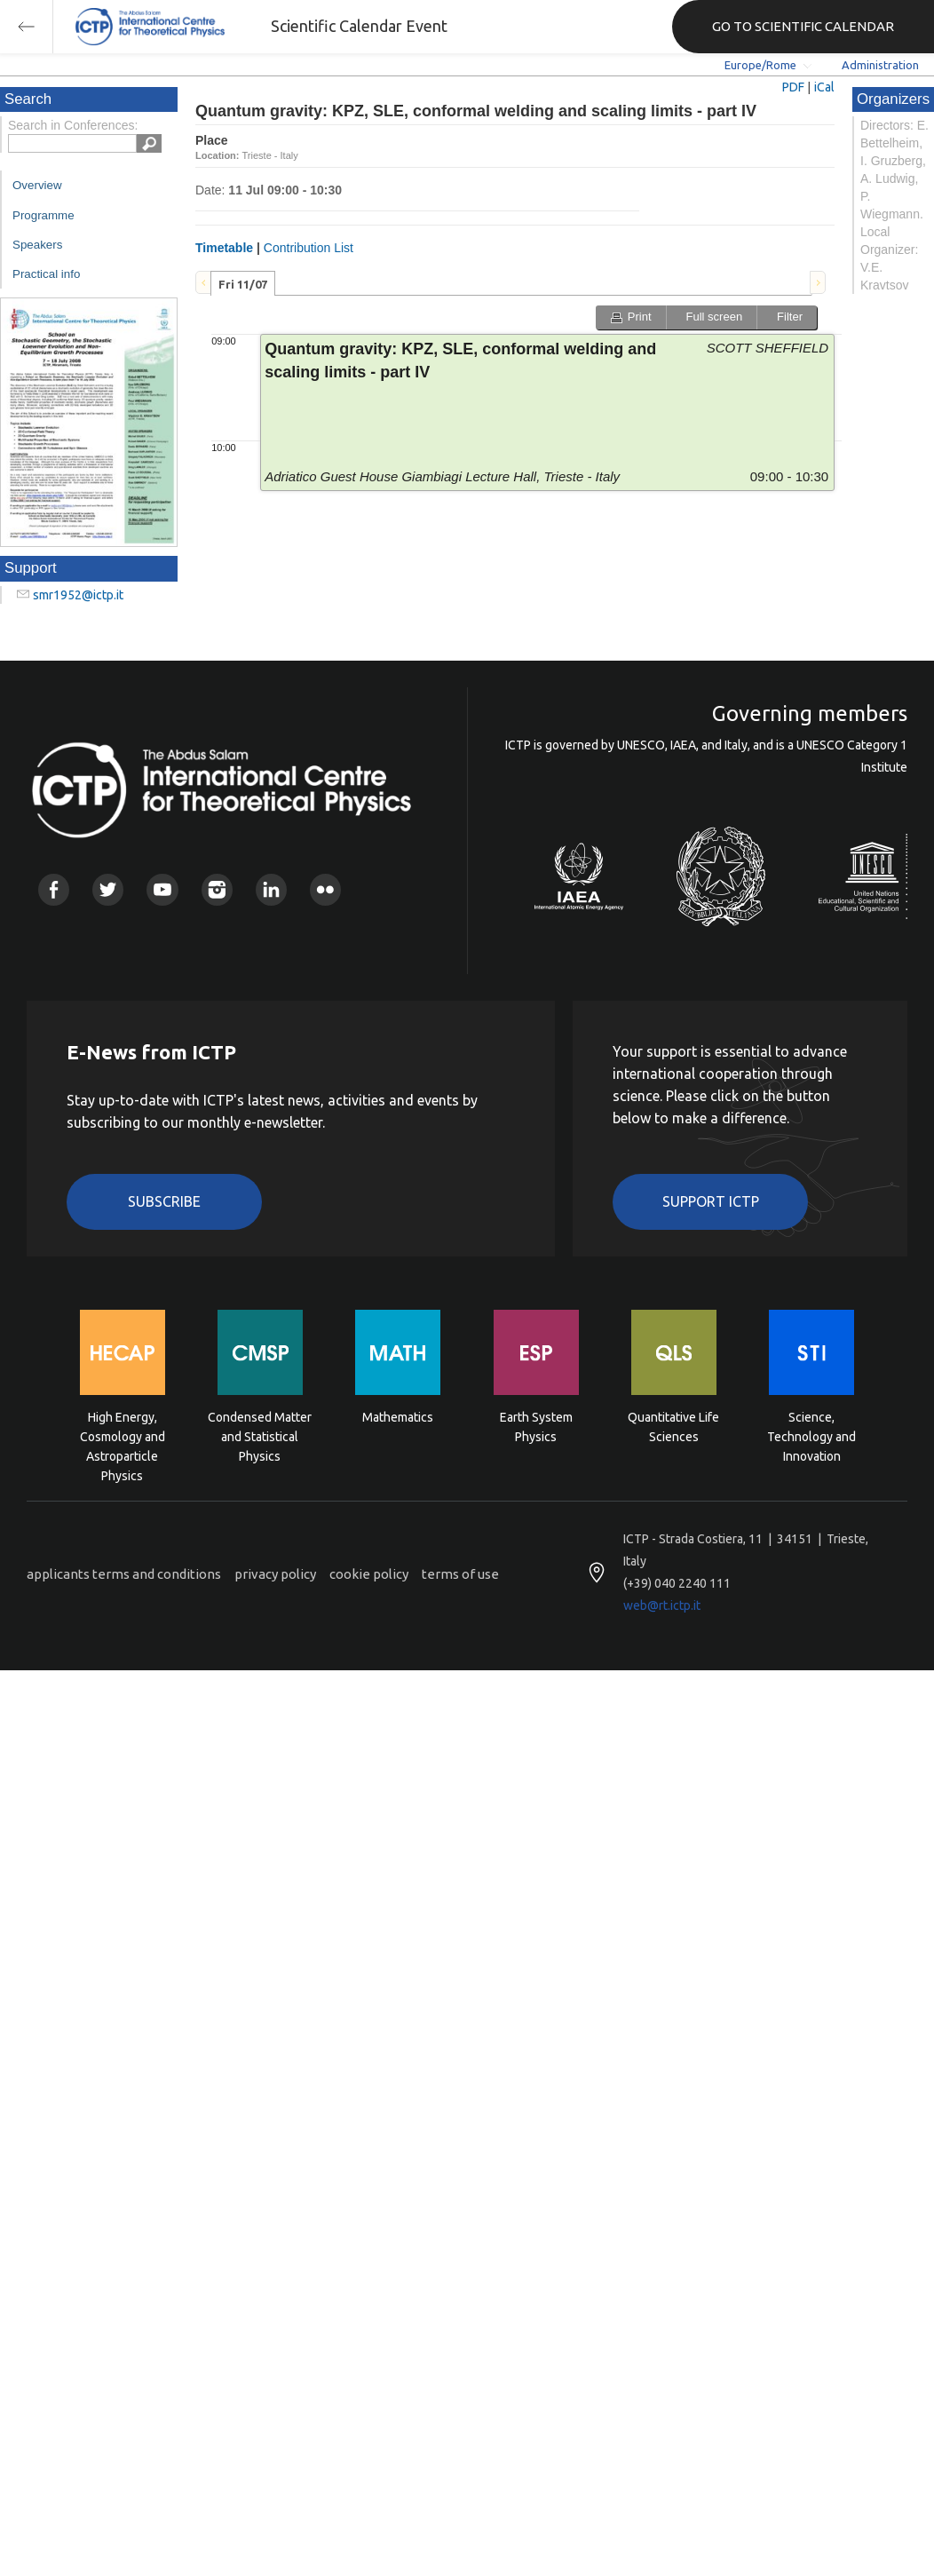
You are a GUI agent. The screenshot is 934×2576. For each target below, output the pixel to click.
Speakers (37, 244)
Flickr (325, 889)
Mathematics (397, 1417)
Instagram (217, 889)
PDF (793, 87)
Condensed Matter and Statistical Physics (260, 1435)
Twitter (107, 889)
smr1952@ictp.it (78, 595)
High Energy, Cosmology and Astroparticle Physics (122, 1435)
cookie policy (368, 1573)
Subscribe (164, 1201)
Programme (43, 215)
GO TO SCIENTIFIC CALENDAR (803, 26)
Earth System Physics (536, 1427)
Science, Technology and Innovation (811, 1435)
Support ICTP (710, 1201)
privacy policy (275, 1573)
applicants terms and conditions (124, 1573)
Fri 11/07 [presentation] (242, 284)
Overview (37, 185)
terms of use (460, 1573)
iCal (824, 87)
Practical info (46, 274)
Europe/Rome (760, 65)
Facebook (53, 889)
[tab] (242, 283)
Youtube (162, 889)
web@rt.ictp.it (661, 1605)
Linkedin (271, 889)
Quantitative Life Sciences (673, 1427)
